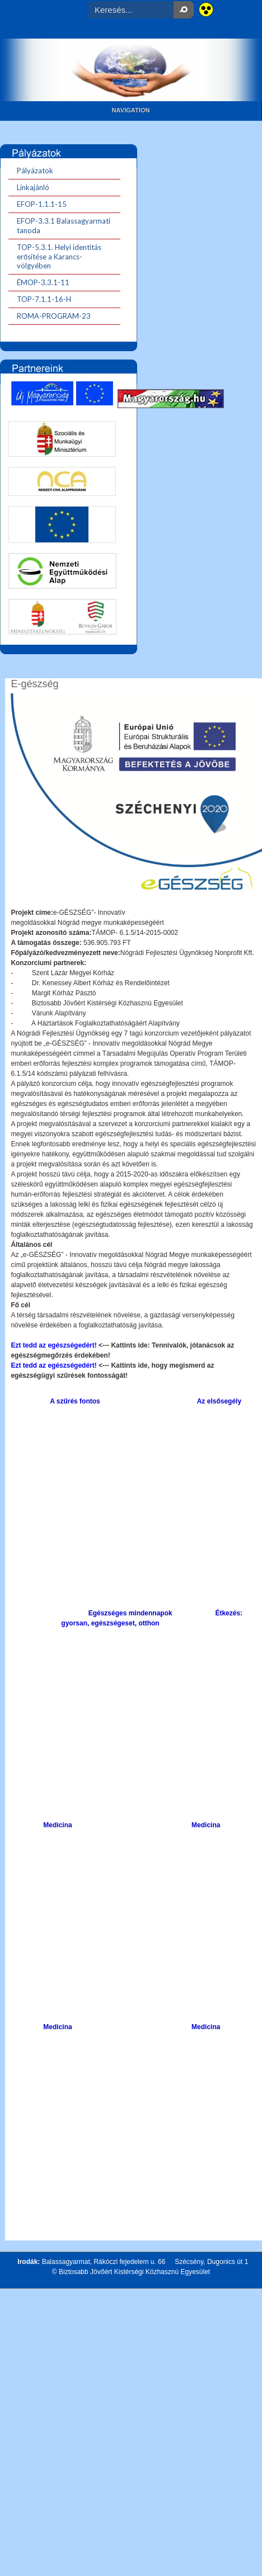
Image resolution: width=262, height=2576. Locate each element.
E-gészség (34, 683)
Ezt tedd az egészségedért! (55, 1345)
